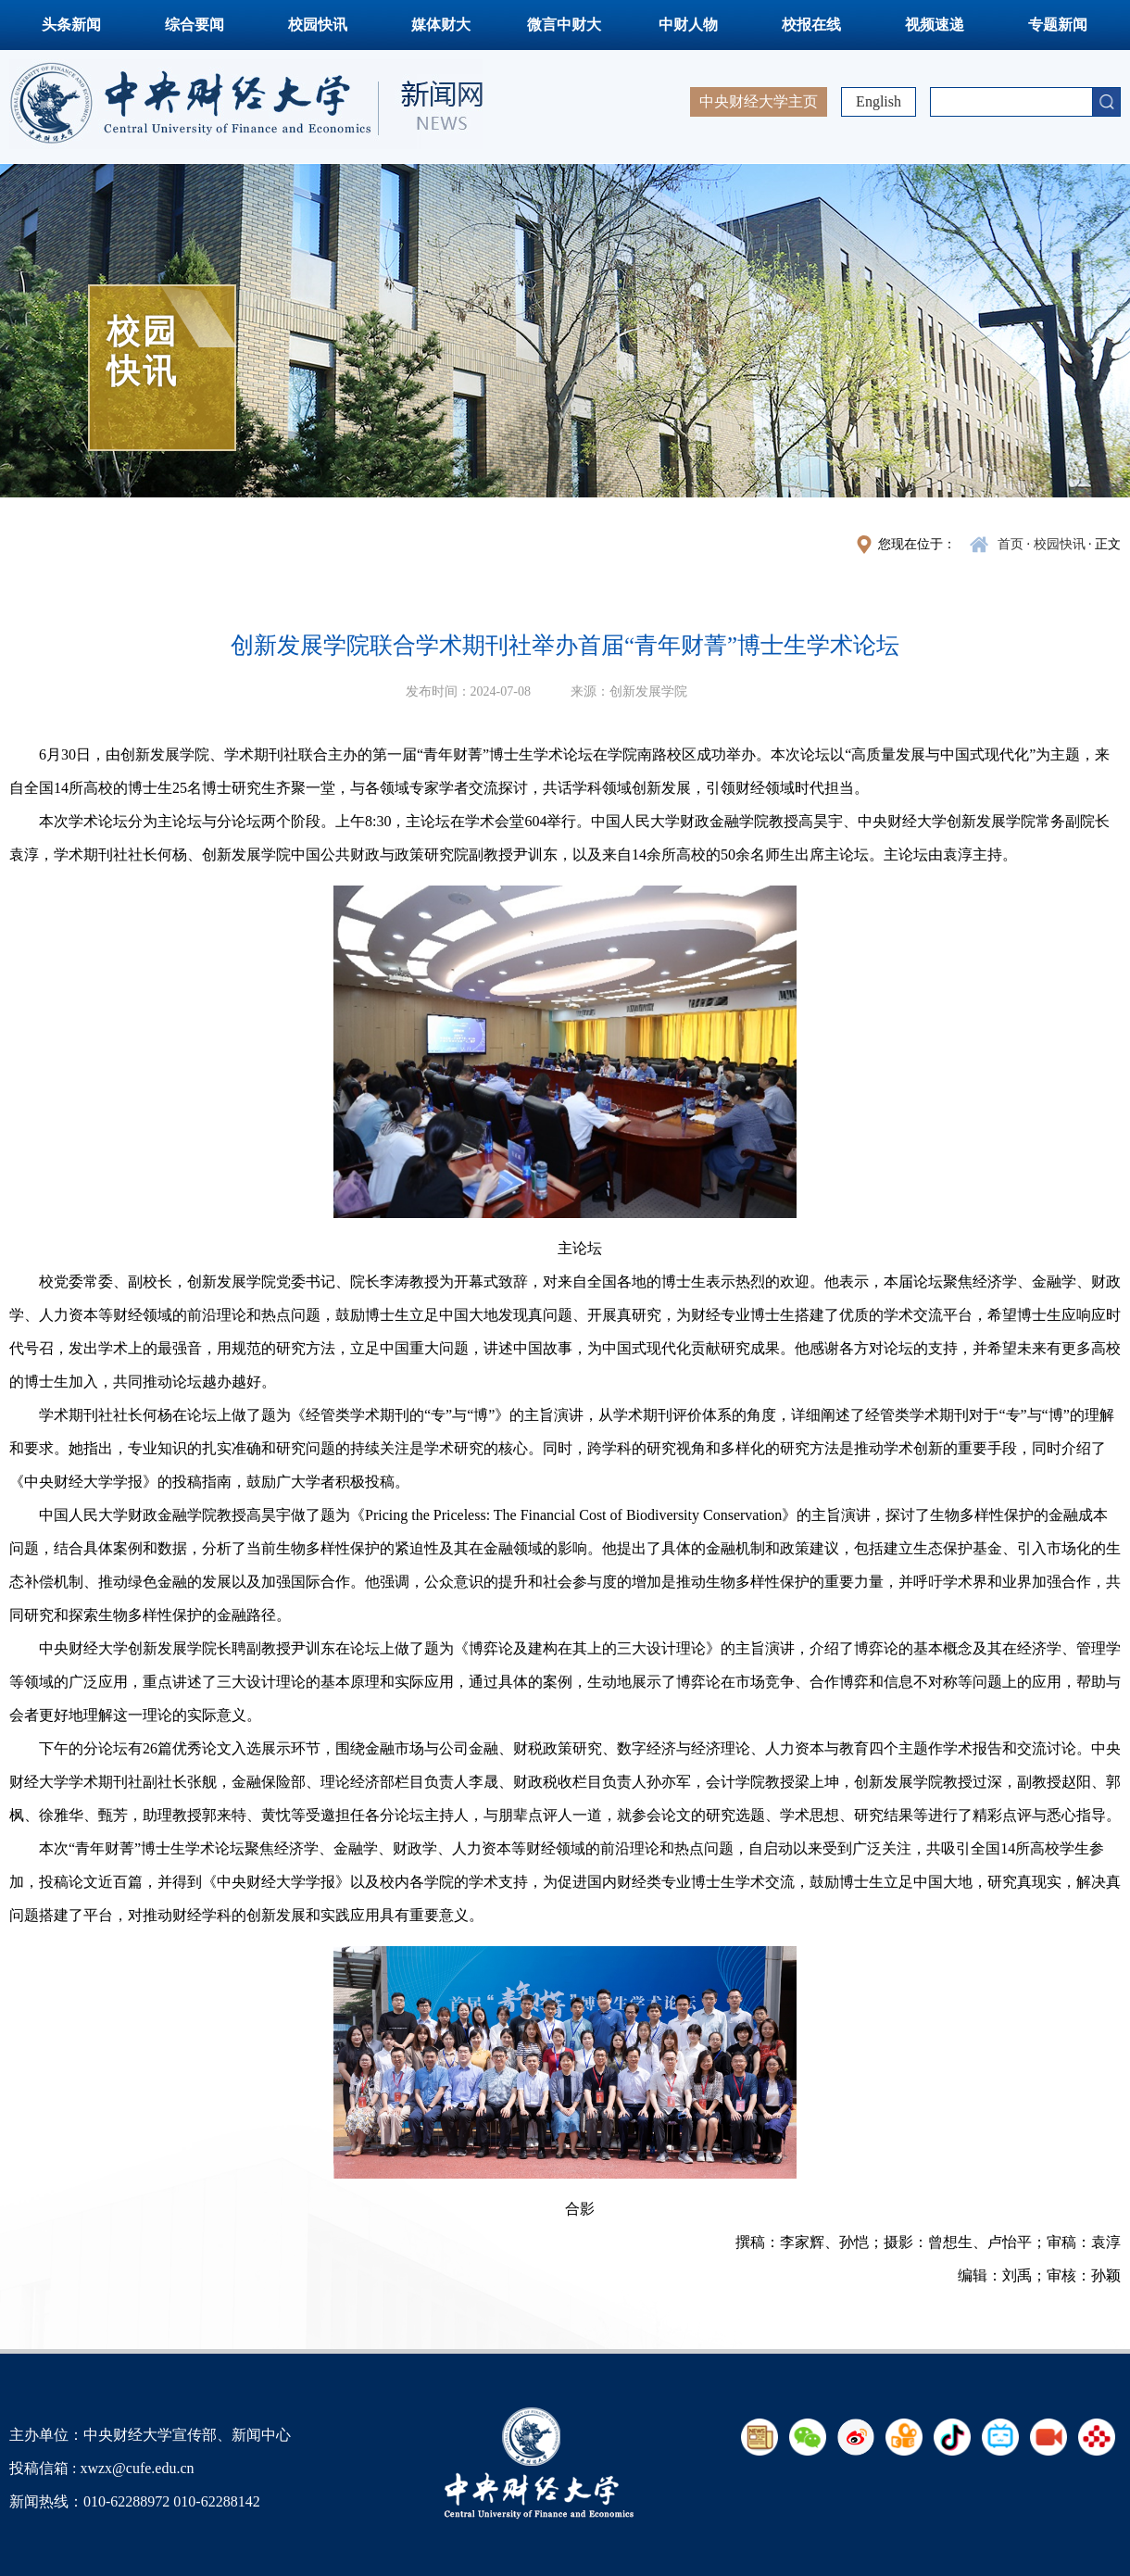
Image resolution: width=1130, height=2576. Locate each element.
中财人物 (688, 24)
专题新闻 (1057, 24)
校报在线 (811, 24)
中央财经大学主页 (758, 101)
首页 (1010, 544)
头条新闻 (71, 24)
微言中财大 (564, 24)
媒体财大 (441, 24)
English (878, 101)
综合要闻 (194, 24)
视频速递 (934, 24)
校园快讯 (317, 24)
